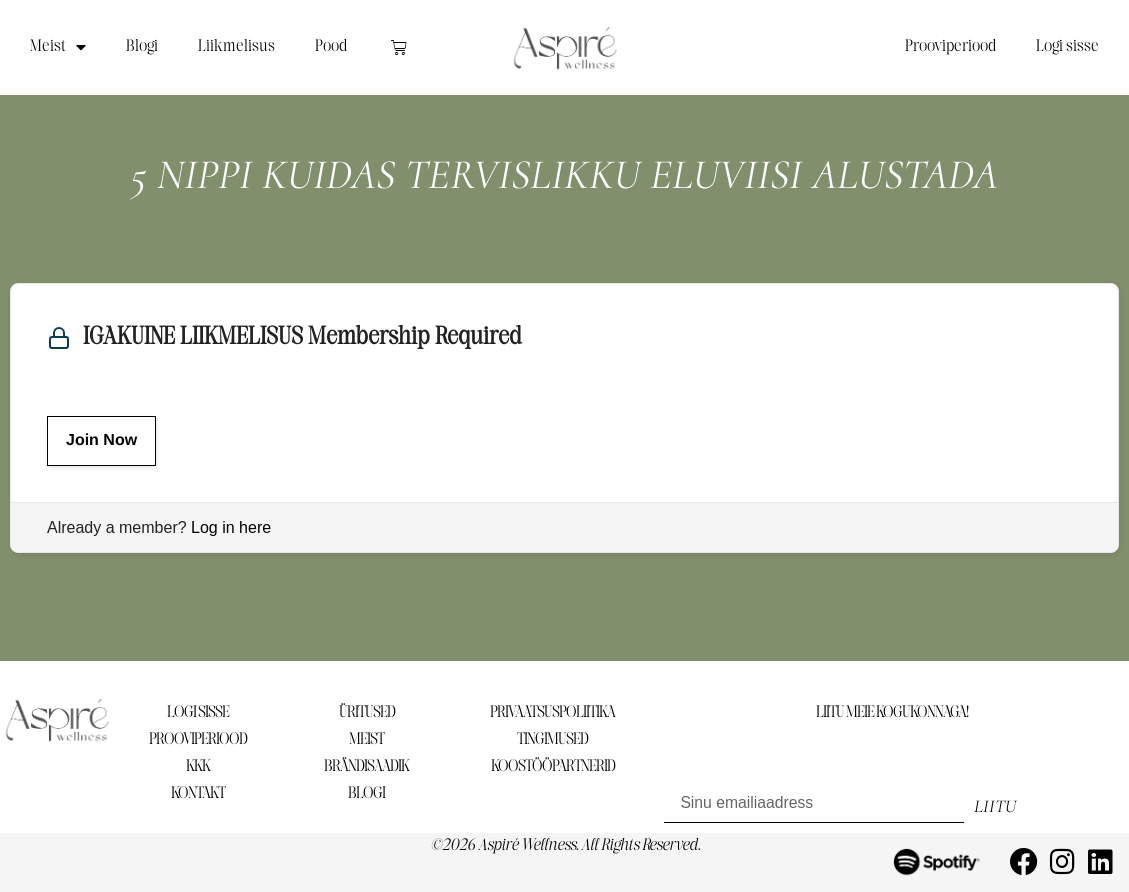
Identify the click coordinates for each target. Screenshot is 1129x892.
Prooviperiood (950, 46)
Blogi (142, 46)
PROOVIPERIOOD (198, 739)
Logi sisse (1067, 46)
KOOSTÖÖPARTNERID (553, 766)
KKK (198, 766)
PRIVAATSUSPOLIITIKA (552, 712)
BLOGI (366, 793)
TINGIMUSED (552, 739)
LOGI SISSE (198, 712)
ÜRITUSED (367, 712)
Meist (58, 47)
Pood (331, 46)
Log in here (231, 527)
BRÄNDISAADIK (366, 766)
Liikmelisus (236, 46)
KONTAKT (198, 793)
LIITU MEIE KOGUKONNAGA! (892, 712)
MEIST (366, 739)
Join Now (101, 440)
